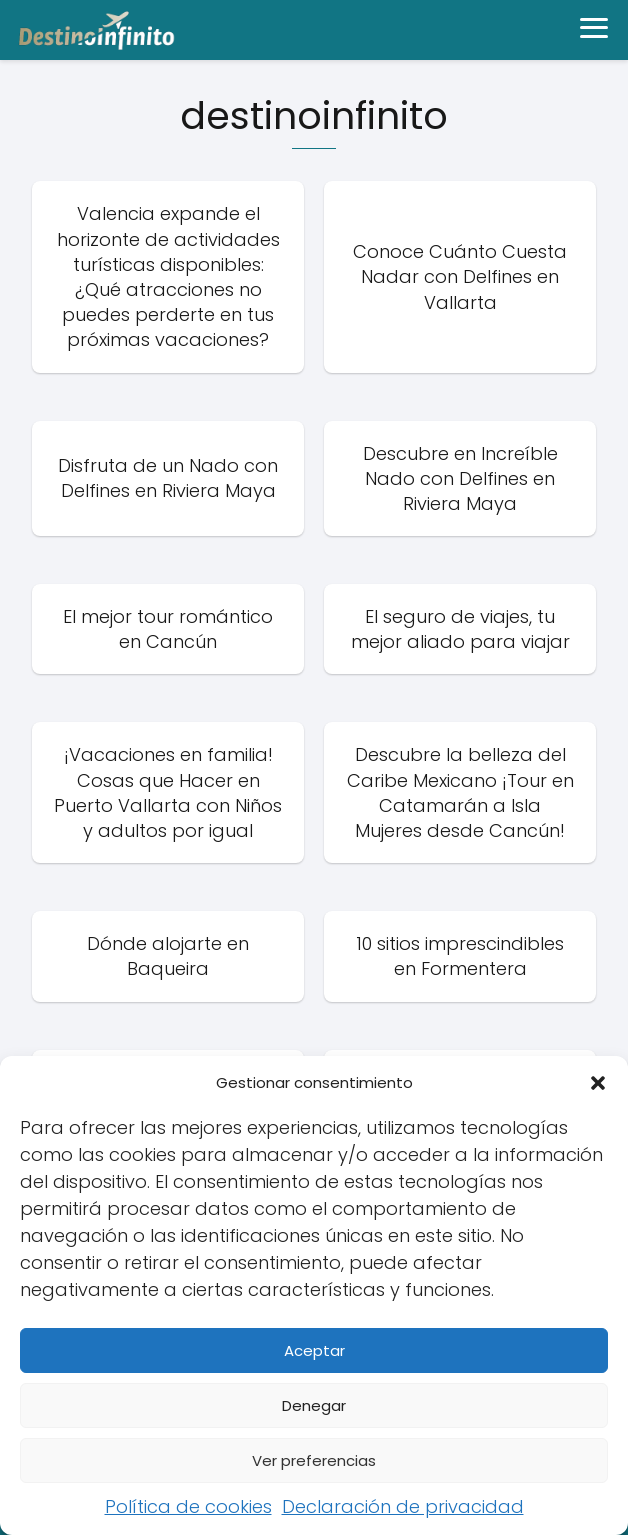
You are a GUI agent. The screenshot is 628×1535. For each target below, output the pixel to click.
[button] (598, 1083)
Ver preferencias (314, 1460)
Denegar (314, 1405)
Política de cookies (188, 1506)
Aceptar (314, 1350)
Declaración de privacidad (403, 1506)
